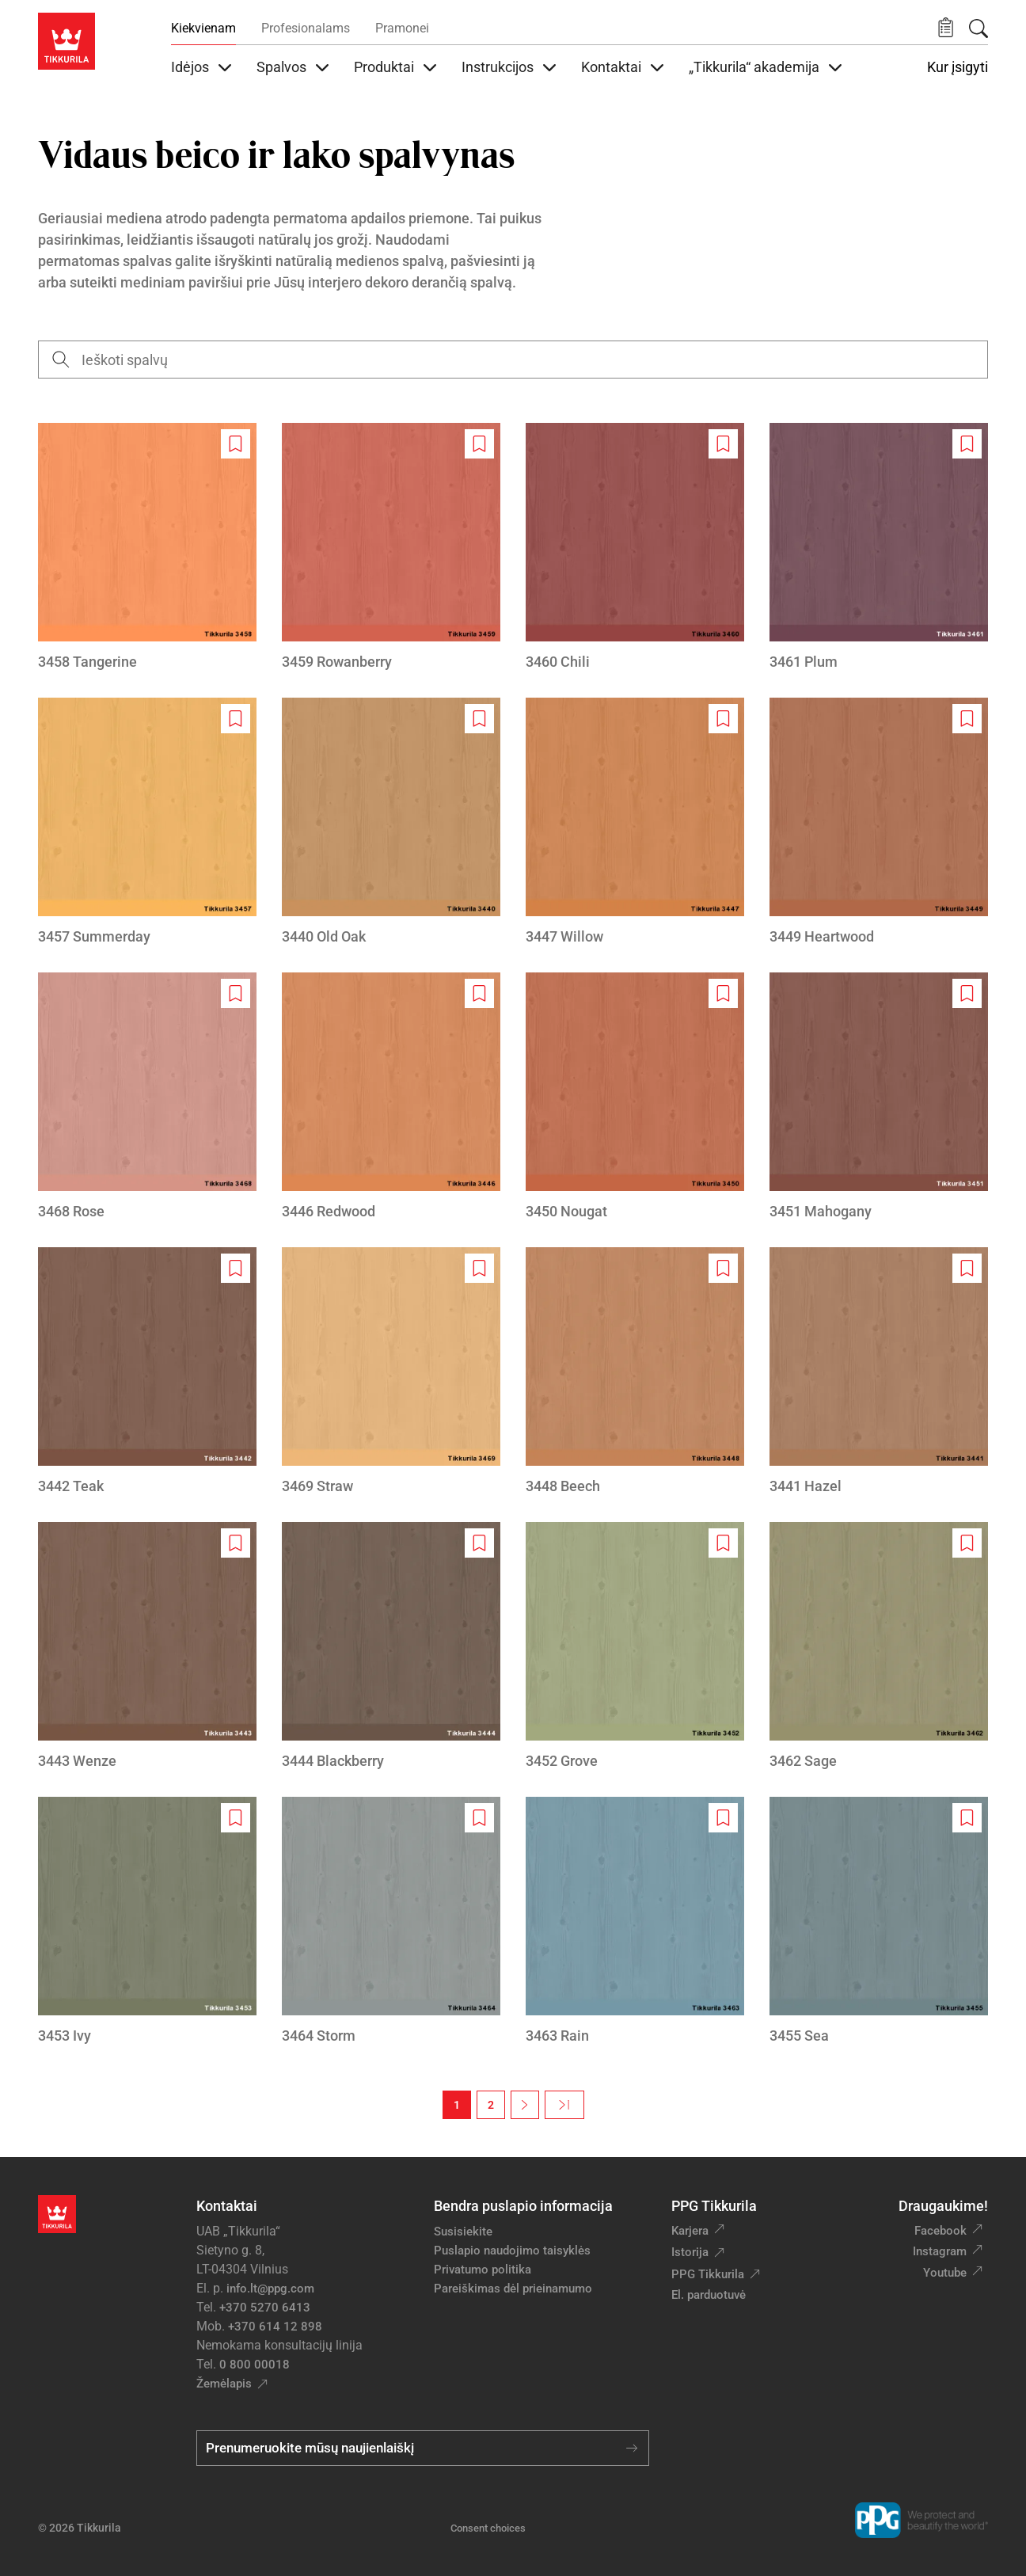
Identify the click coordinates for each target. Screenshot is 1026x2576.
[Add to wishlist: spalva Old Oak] (479, 718)
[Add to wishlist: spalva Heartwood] (967, 718)
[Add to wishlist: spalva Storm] (479, 1817)
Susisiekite (463, 2231)
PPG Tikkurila (707, 2274)
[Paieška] (978, 28)
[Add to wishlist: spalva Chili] (723, 444)
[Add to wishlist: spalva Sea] (967, 1817)
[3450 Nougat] (635, 1097)
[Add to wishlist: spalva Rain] (723, 1817)
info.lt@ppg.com (270, 2288)
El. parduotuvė (708, 2295)
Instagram (940, 2251)
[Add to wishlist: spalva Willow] (723, 718)
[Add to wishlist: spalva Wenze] (235, 1543)
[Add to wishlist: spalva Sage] (967, 1543)
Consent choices (488, 2528)
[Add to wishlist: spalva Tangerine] (235, 444)
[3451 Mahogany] (879, 1097)
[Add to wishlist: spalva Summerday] (235, 718)
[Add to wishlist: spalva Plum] (967, 444)
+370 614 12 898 (275, 2326)
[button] (945, 28)
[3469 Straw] (391, 1372)
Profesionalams (305, 28)
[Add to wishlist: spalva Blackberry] (479, 1543)
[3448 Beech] (635, 1372)
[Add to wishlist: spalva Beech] (723, 1268)
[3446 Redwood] (391, 1097)
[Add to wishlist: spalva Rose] (235, 993)
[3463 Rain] (635, 1921)
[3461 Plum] (879, 547)
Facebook (940, 2231)
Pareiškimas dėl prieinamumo (514, 2288)
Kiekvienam (203, 28)
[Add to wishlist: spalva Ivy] (235, 1817)
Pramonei (402, 28)
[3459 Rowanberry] (391, 547)
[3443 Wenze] (147, 1646)
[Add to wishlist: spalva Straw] (479, 1268)
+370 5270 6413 (264, 2307)
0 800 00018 (254, 2364)
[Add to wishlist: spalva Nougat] (723, 993)
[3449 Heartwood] (879, 822)
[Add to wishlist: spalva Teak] (235, 1268)
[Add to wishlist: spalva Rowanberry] (479, 444)
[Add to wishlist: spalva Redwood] (479, 993)
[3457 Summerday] (147, 822)
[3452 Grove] (635, 1646)
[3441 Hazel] (879, 1372)
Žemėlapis (224, 2383)
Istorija (690, 2252)
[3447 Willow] (635, 822)
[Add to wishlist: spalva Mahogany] (967, 993)
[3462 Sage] (879, 1646)
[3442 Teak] (147, 1372)
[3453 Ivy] (147, 1921)
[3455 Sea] (879, 1921)
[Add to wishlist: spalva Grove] (723, 1543)
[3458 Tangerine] (147, 547)
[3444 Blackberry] (391, 1646)
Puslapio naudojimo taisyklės (512, 2250)
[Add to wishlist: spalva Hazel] (967, 1268)
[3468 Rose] (147, 1097)
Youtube (945, 2273)
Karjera (690, 2231)
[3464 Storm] (391, 1921)
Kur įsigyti (957, 67)
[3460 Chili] (635, 547)
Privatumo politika (482, 2269)
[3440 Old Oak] (391, 822)
